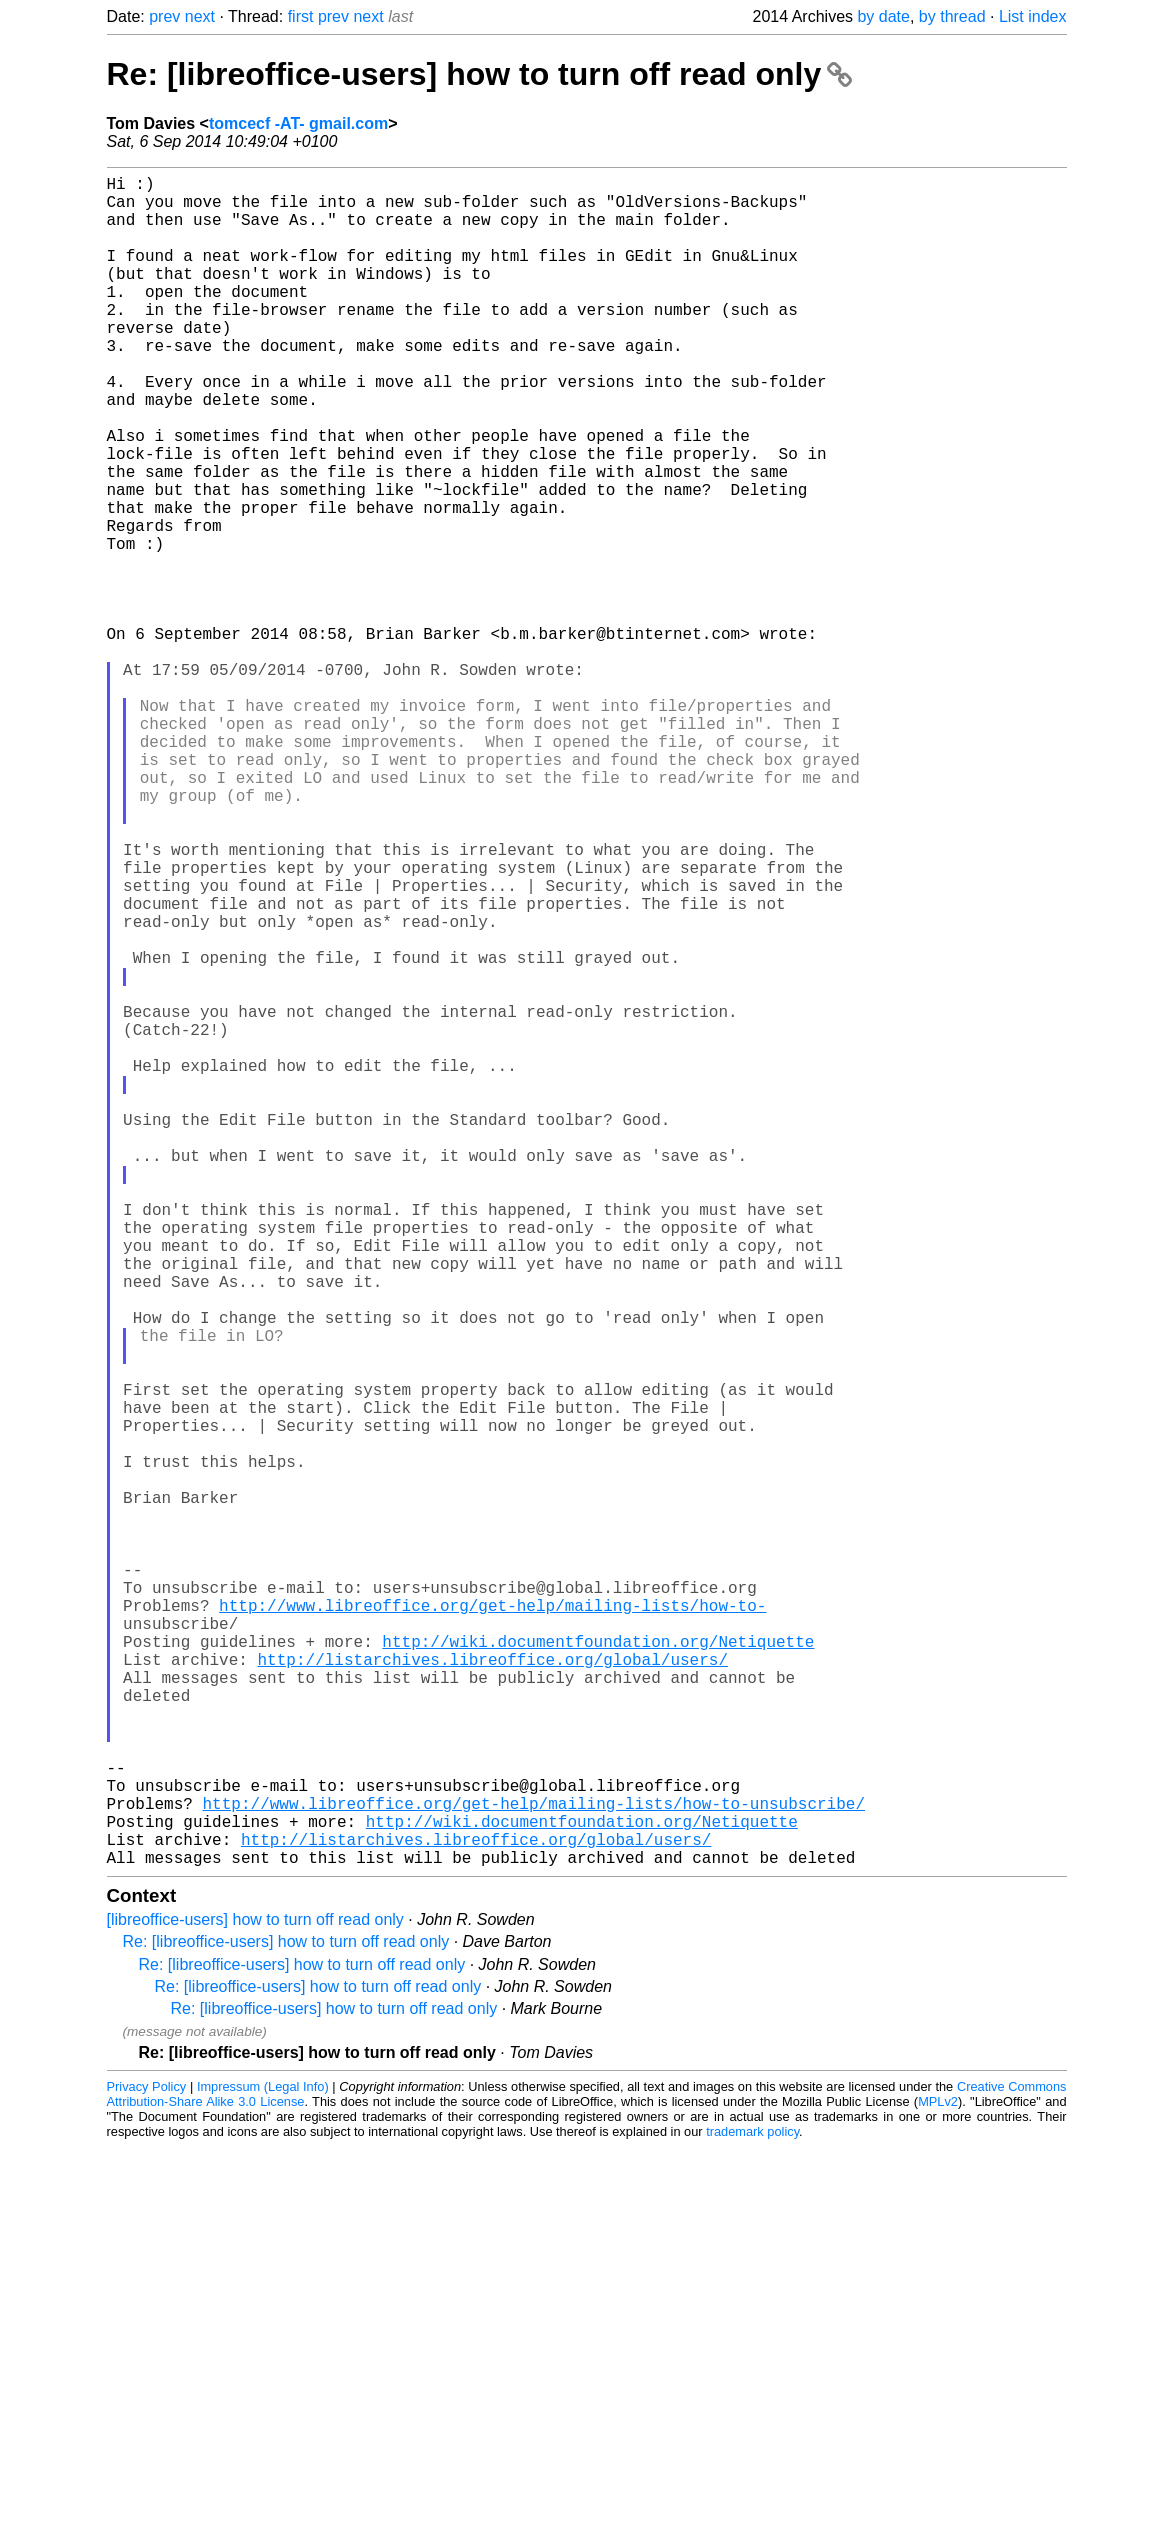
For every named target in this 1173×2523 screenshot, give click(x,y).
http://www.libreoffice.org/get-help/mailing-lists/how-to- (492, 1925)
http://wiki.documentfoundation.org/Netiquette (598, 1969)
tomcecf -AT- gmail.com (298, 123)
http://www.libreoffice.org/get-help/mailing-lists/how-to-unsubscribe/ (534, 2167)
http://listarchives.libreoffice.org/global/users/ (493, 1991)
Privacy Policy (147, 2462)
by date (883, 16)
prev (164, 16)
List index (1033, 16)
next (200, 16)
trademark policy (752, 2507)
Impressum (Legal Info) (263, 2462)
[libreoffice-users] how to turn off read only (255, 2295)
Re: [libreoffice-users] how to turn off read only (480, 74)
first (301, 16)
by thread (952, 16)
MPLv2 (938, 2477)
